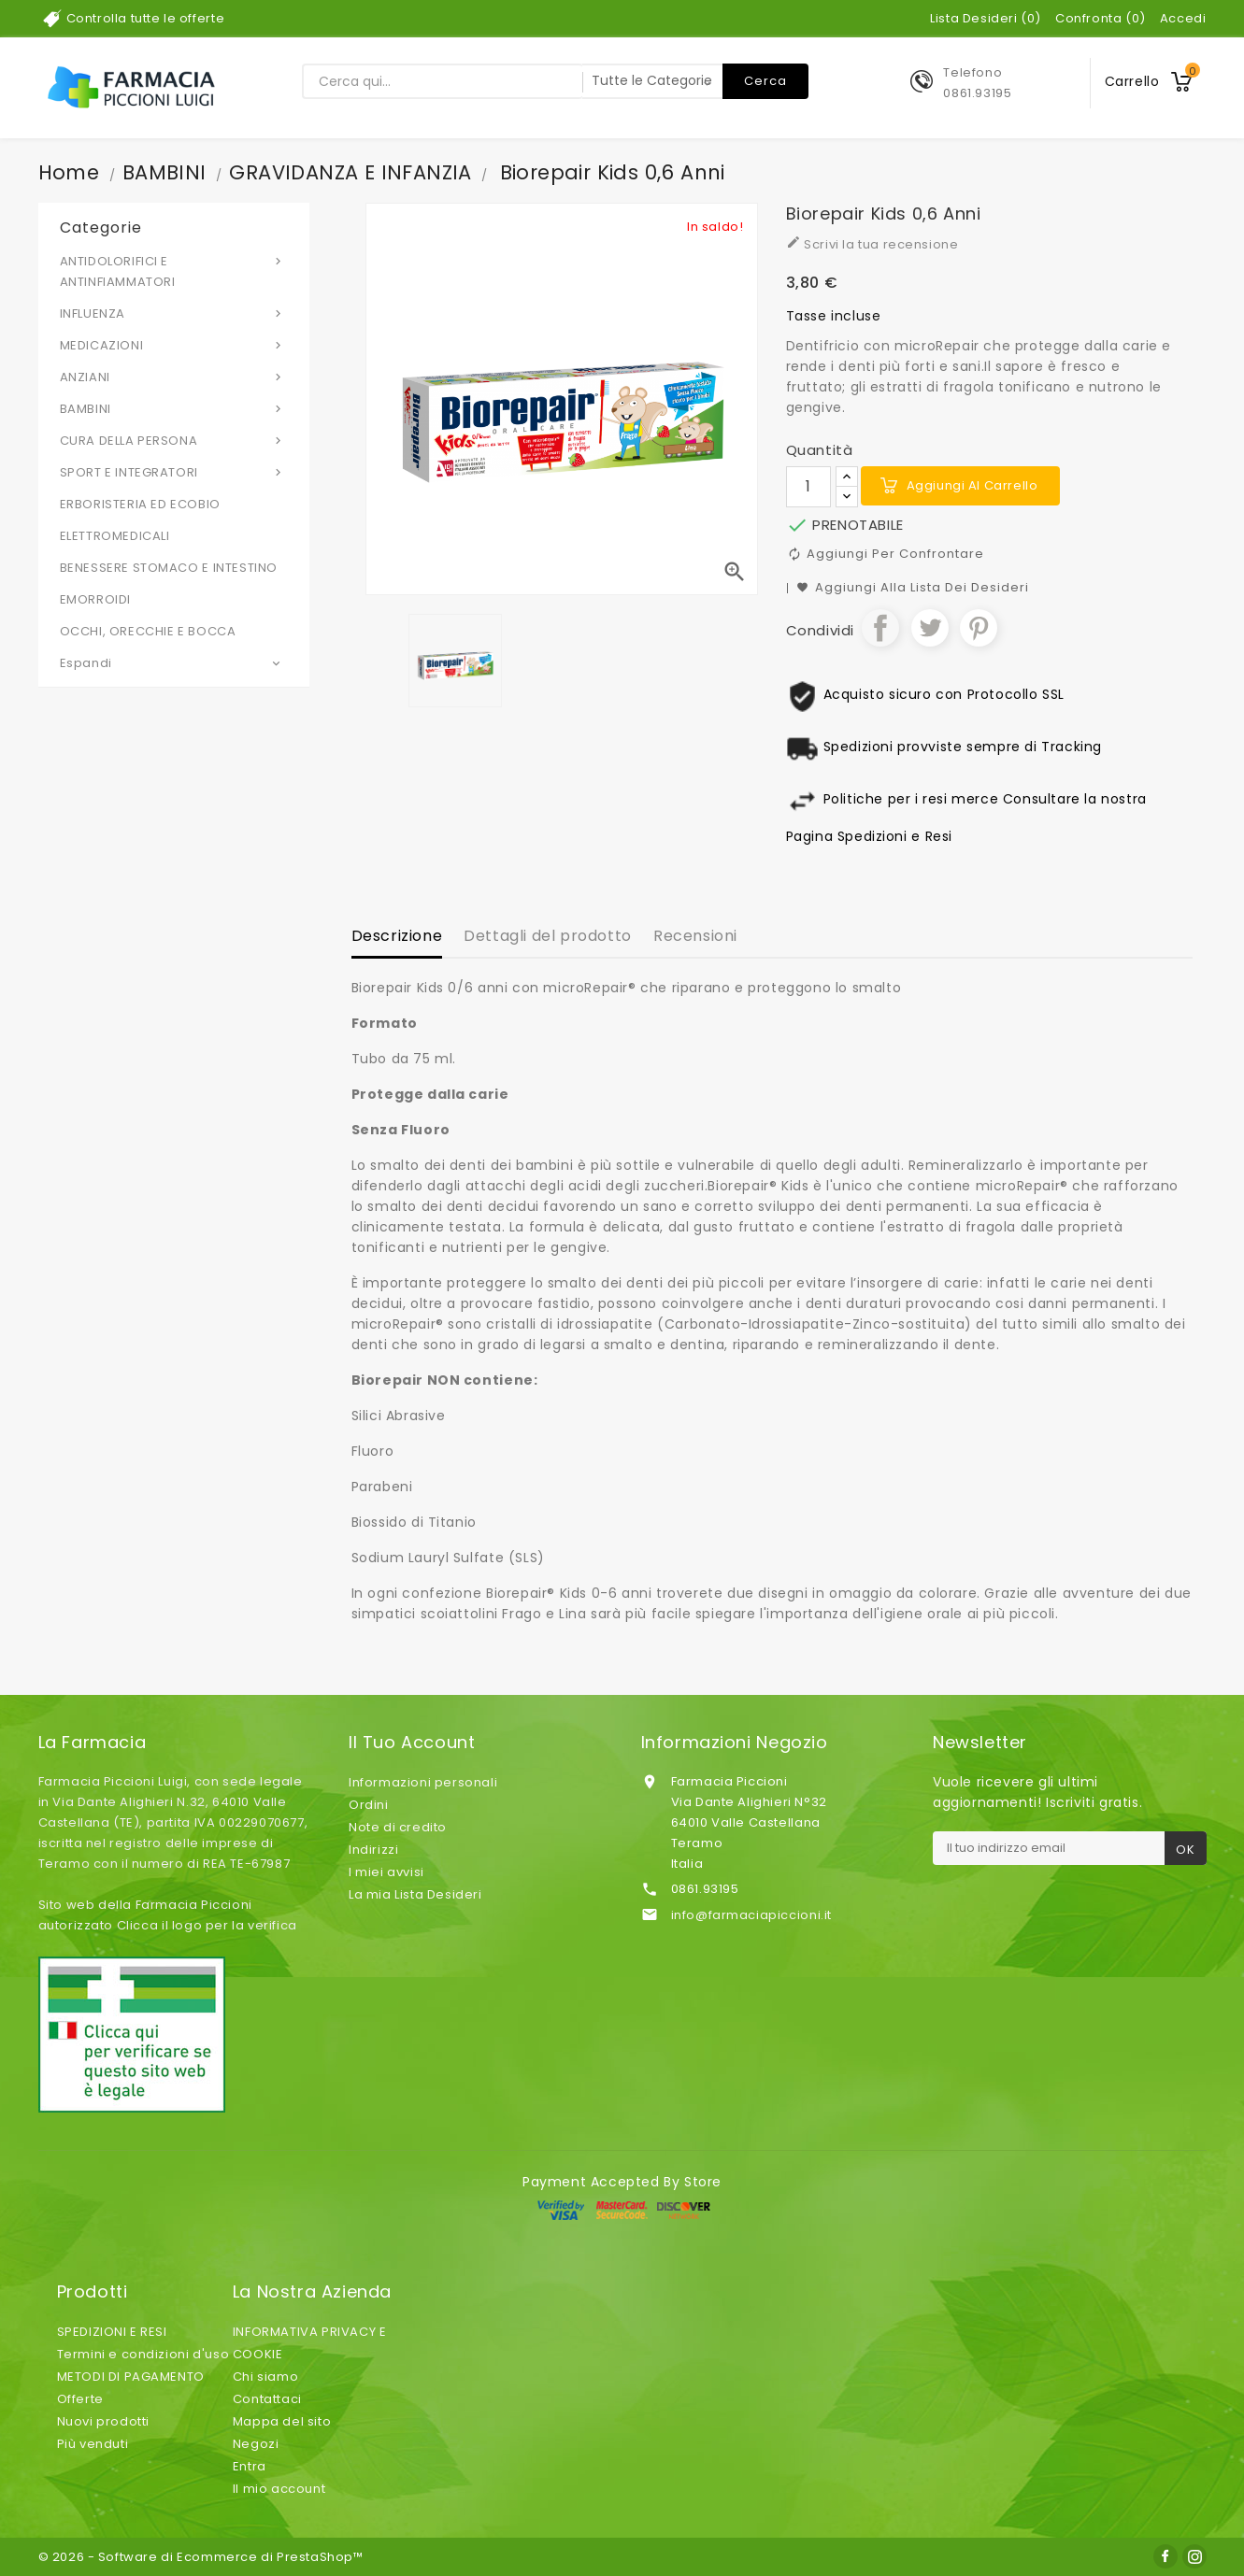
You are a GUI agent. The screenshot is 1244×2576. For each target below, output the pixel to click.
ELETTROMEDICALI (115, 536)
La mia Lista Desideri (415, 1894)
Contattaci (267, 2399)
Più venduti (93, 2444)
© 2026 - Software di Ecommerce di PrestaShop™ (201, 2557)
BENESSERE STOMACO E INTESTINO (169, 567)
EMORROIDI (95, 599)
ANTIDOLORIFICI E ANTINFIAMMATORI (174, 271)
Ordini (369, 1805)
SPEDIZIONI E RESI (112, 2332)
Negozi (256, 2444)
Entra (249, 2466)
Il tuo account (412, 1742)
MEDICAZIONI (174, 344)
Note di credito (398, 1827)
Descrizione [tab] (397, 935)
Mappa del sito (282, 2421)
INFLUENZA (174, 313)
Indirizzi (373, 1849)
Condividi (880, 628)
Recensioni (695, 935)
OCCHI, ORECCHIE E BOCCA (148, 631)
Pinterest (978, 628)
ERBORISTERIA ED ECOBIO (140, 504)
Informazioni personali (423, 1782)
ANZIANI (174, 376)
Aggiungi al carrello (972, 485)
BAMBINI (174, 408)
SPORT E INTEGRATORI (174, 472)
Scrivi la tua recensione (872, 244)
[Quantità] (808, 486)
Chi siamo (265, 2376)
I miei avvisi (386, 1872)
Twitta (930, 628)
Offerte (80, 2399)
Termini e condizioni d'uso (143, 2354)
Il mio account (279, 2489)
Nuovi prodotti (103, 2421)
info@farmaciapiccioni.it (751, 1915)
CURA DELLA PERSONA (174, 440)
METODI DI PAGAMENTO (131, 2376)
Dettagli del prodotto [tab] (548, 935)
